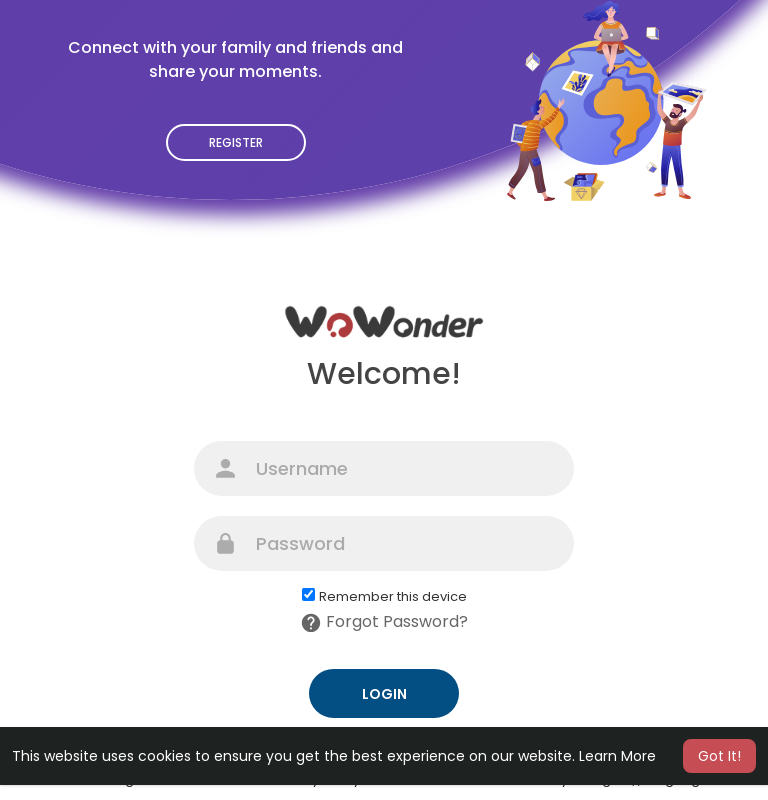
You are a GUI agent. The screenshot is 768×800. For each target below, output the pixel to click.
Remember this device (393, 597)
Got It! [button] (719, 756)
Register (236, 142)
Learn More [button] (617, 756)
